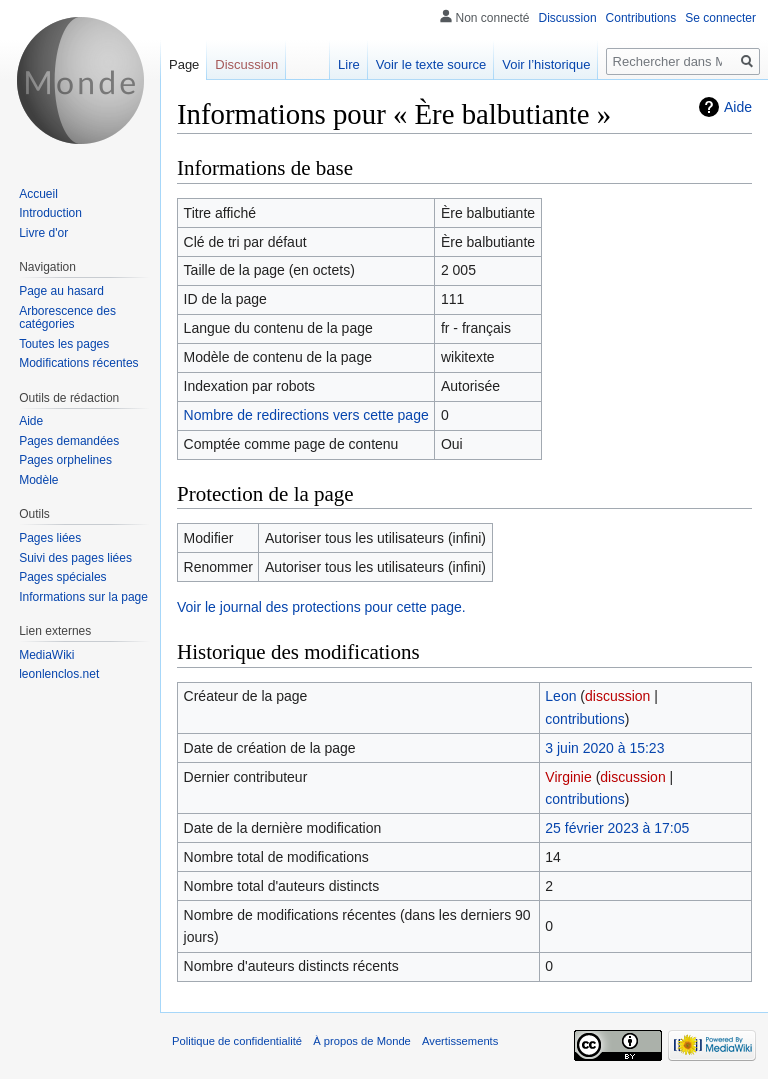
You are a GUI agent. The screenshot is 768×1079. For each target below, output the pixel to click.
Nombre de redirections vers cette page (306, 415)
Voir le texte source (431, 64)
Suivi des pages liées (75, 558)
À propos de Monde (362, 1041)
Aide (738, 107)
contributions (584, 719)
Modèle (38, 480)
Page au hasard (61, 291)
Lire (349, 64)
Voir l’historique (546, 64)
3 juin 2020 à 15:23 (604, 748)
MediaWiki (46, 655)
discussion (617, 696)
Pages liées (50, 538)
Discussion (568, 18)
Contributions (641, 18)
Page (184, 64)
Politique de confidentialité (237, 1041)
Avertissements (460, 1041)
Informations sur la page (83, 597)
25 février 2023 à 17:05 (617, 828)
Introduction (50, 213)
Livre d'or (43, 233)
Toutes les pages (64, 344)
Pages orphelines (65, 460)
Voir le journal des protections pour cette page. (321, 607)
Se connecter (720, 18)
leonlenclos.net (59, 674)
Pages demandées (69, 441)
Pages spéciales (62, 577)
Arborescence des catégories (67, 318)
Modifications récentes (78, 363)
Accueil (38, 194)
